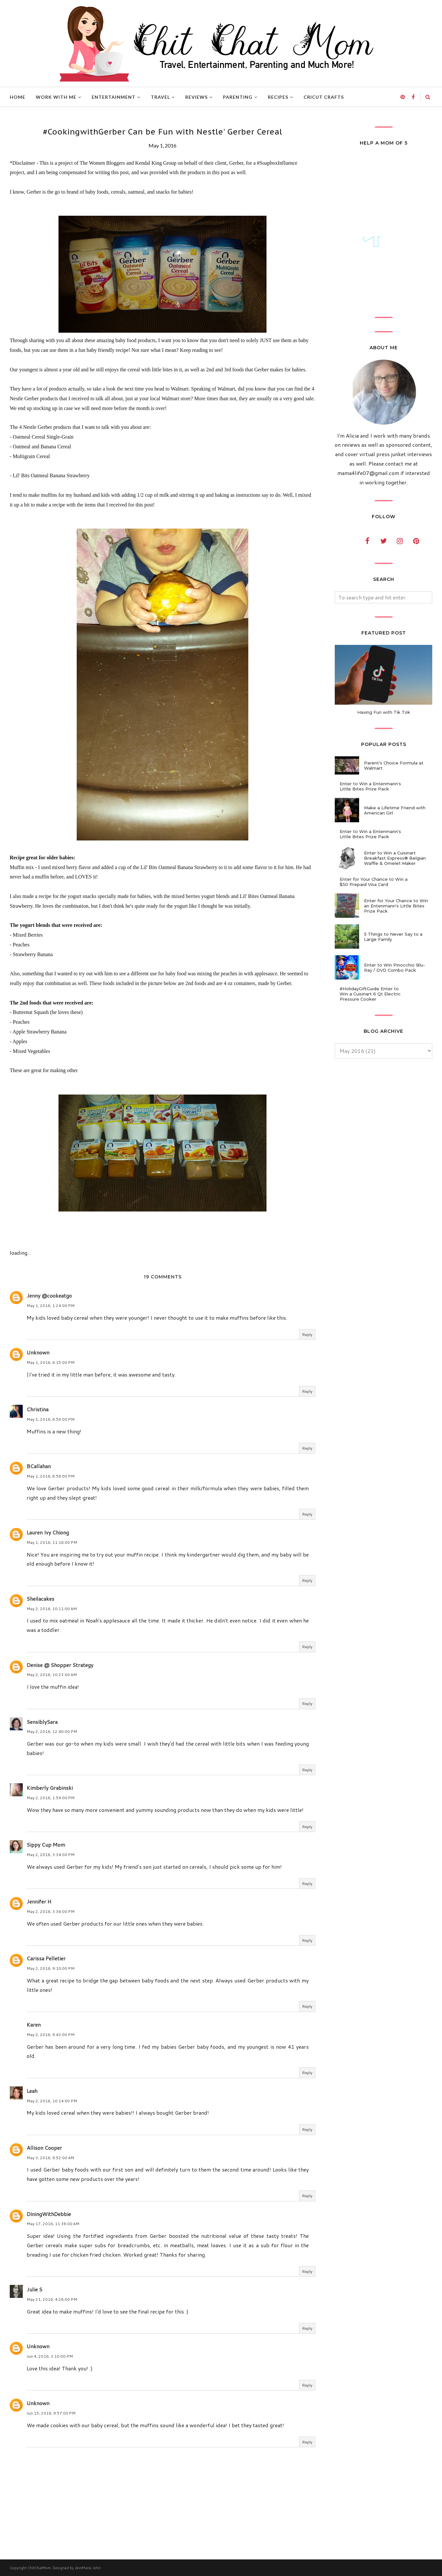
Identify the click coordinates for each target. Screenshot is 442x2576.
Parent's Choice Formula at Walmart (393, 765)
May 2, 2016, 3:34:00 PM (50, 1854)
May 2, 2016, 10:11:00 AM (52, 1608)
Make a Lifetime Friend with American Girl (394, 810)
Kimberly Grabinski (50, 1787)
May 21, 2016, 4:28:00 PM (52, 2299)
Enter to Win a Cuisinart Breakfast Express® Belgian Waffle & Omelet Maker (395, 858)
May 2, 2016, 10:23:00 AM (52, 1674)
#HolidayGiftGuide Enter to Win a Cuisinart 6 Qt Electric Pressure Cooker (370, 994)
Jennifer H (39, 1901)
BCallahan (39, 1466)
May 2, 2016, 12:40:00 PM (52, 1731)
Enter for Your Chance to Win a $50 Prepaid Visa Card (374, 882)
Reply (307, 1334)
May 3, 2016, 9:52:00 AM (50, 2157)
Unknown (38, 1352)
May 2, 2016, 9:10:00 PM (50, 1968)
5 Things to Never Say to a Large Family (393, 936)
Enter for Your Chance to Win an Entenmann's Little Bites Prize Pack (396, 906)
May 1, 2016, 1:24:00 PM (50, 1305)
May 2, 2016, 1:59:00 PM (50, 1798)
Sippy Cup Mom (46, 1844)
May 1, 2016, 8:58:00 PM (50, 1476)
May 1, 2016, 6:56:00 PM (50, 1419)
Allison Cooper (44, 2147)
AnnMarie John (88, 2567)
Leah (32, 2091)
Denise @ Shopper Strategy (60, 1665)
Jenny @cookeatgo (49, 1295)
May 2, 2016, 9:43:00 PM (50, 2034)
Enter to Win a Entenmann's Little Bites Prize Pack (370, 786)
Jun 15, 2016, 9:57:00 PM (51, 2413)
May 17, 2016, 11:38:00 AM (53, 2223)
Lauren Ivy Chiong (48, 1532)
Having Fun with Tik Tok (383, 712)
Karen (34, 2024)
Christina (37, 1409)
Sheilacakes (40, 1598)
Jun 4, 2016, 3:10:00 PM (50, 2356)
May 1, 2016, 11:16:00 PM (52, 1542)
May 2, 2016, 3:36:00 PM (50, 1911)
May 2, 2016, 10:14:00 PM (52, 2101)
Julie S (34, 2289)
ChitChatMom (39, 2567)
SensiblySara (42, 1721)
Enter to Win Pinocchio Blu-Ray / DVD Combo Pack (394, 967)
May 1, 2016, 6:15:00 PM (50, 1362)
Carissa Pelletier (46, 1958)
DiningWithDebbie (49, 2214)
